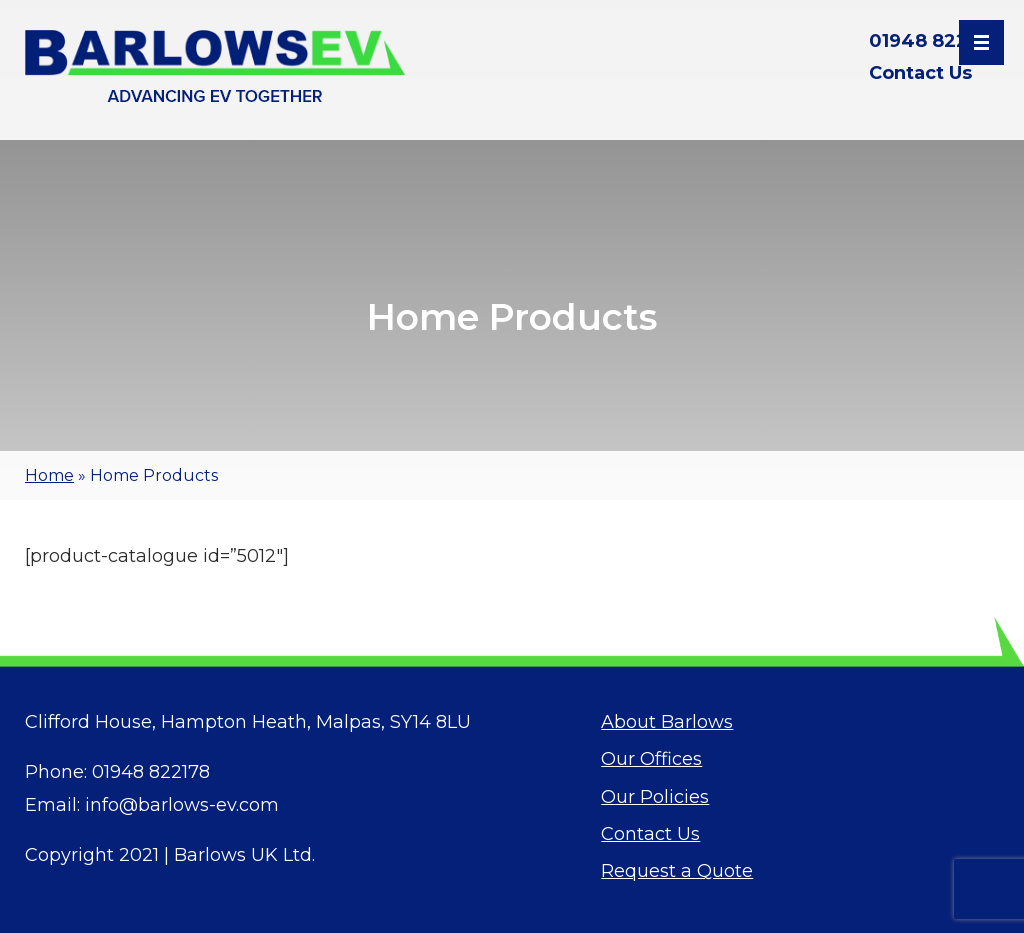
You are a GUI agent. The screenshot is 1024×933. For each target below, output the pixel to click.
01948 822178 (934, 41)
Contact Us (920, 73)
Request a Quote (677, 871)
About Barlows (667, 722)
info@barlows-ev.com (182, 805)
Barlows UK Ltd (243, 855)
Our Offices (651, 759)
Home (49, 475)
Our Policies (655, 797)
